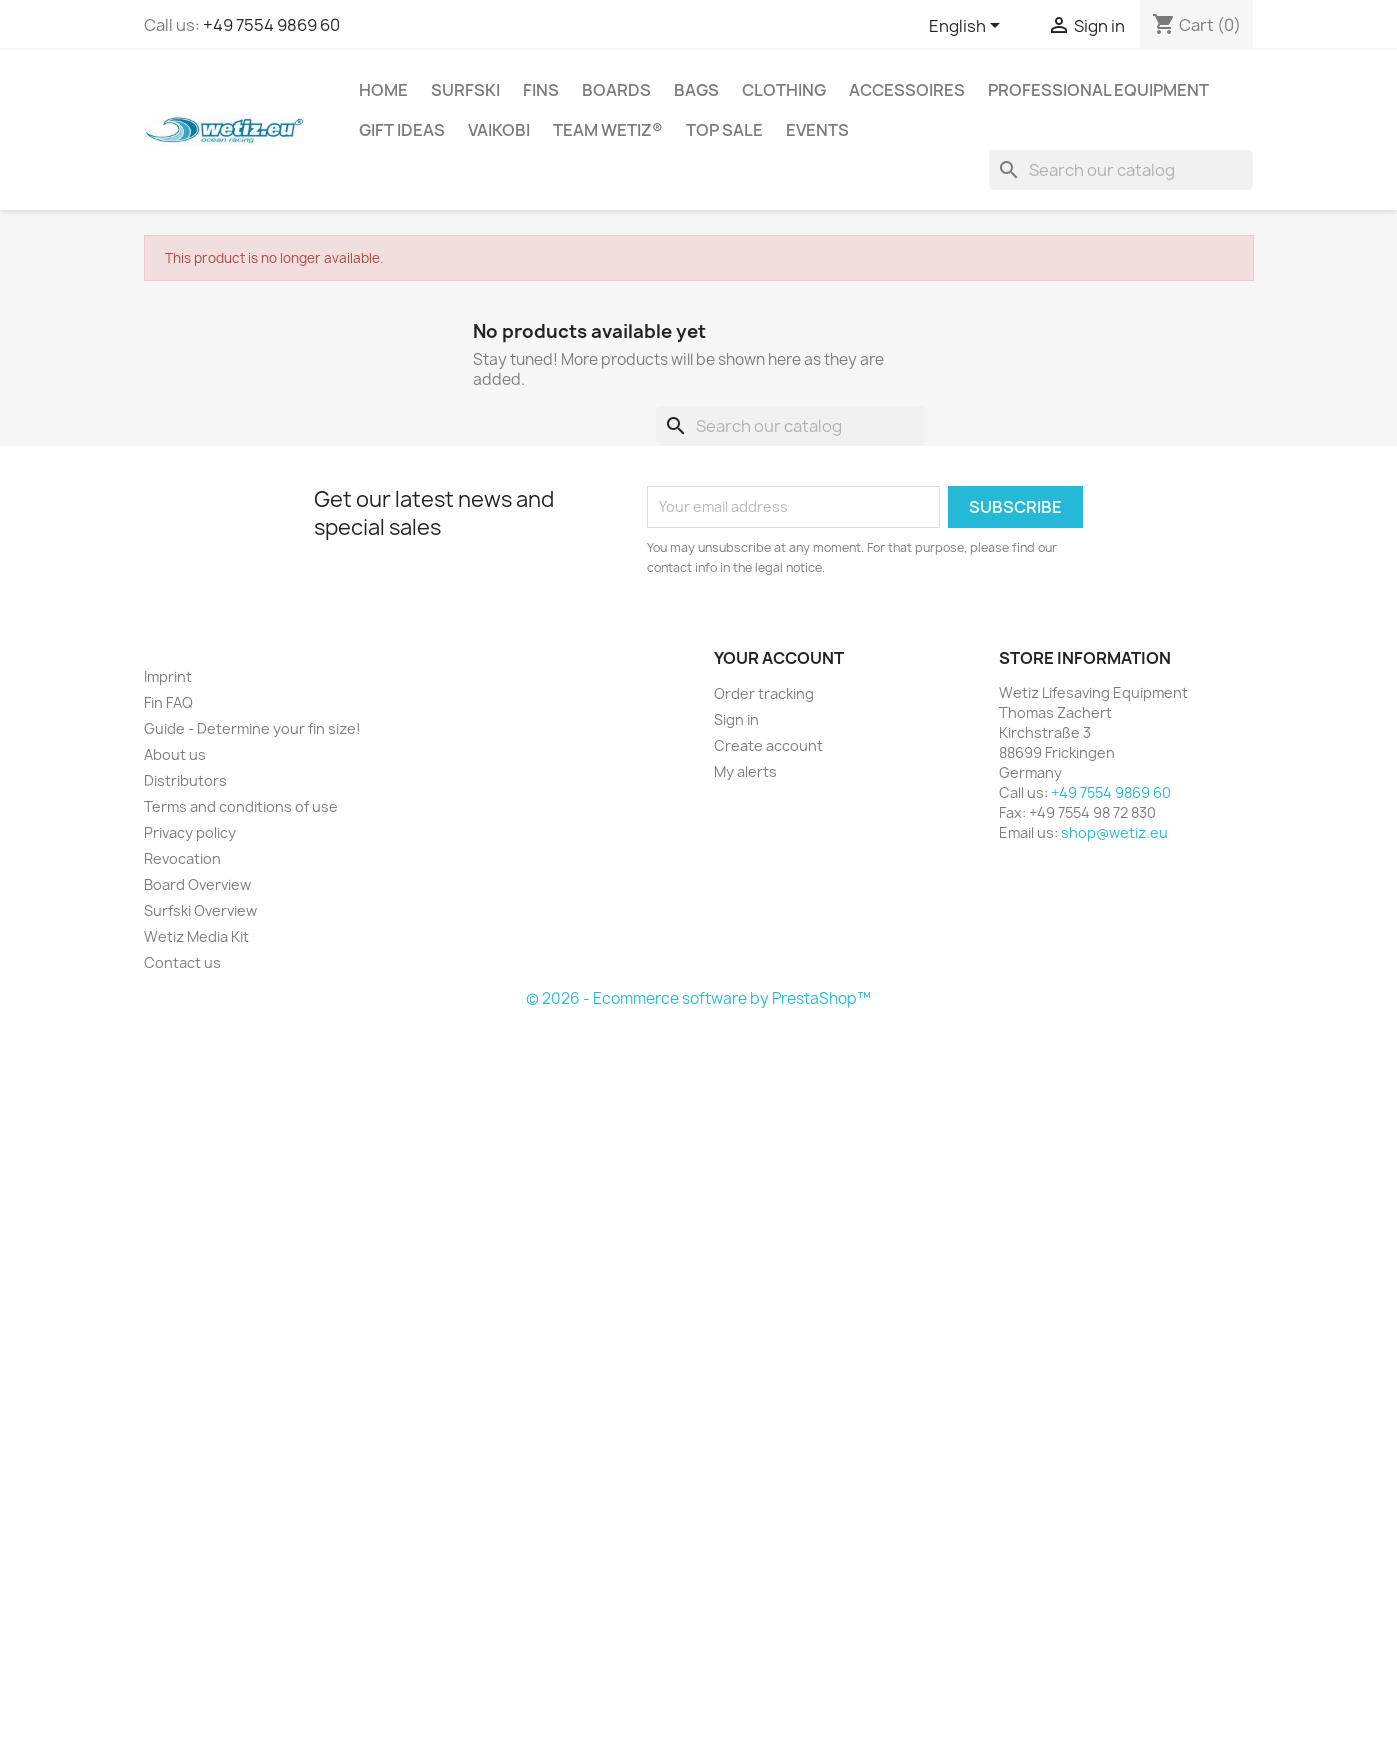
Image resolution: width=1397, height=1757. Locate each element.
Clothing (784, 90)
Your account (779, 658)
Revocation (182, 858)
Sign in (736, 719)
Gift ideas (402, 130)
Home (383, 90)
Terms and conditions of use (241, 806)
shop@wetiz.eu (1114, 832)
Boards (616, 90)
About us (175, 754)
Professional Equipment (1098, 90)
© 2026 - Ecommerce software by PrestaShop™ (698, 998)
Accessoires (907, 90)
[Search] (1121, 170)
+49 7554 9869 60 (271, 25)
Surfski (465, 90)
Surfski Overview (200, 910)
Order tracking (764, 693)
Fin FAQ (168, 702)
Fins (541, 90)
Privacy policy (190, 832)
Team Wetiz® (608, 130)
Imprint (168, 676)
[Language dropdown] (968, 27)
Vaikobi (499, 130)
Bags (696, 90)
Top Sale (724, 130)
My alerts (745, 771)
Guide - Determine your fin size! (252, 728)
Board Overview (197, 884)
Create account (768, 745)
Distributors (185, 780)
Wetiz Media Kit (196, 936)
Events (817, 130)
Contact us (182, 962)
